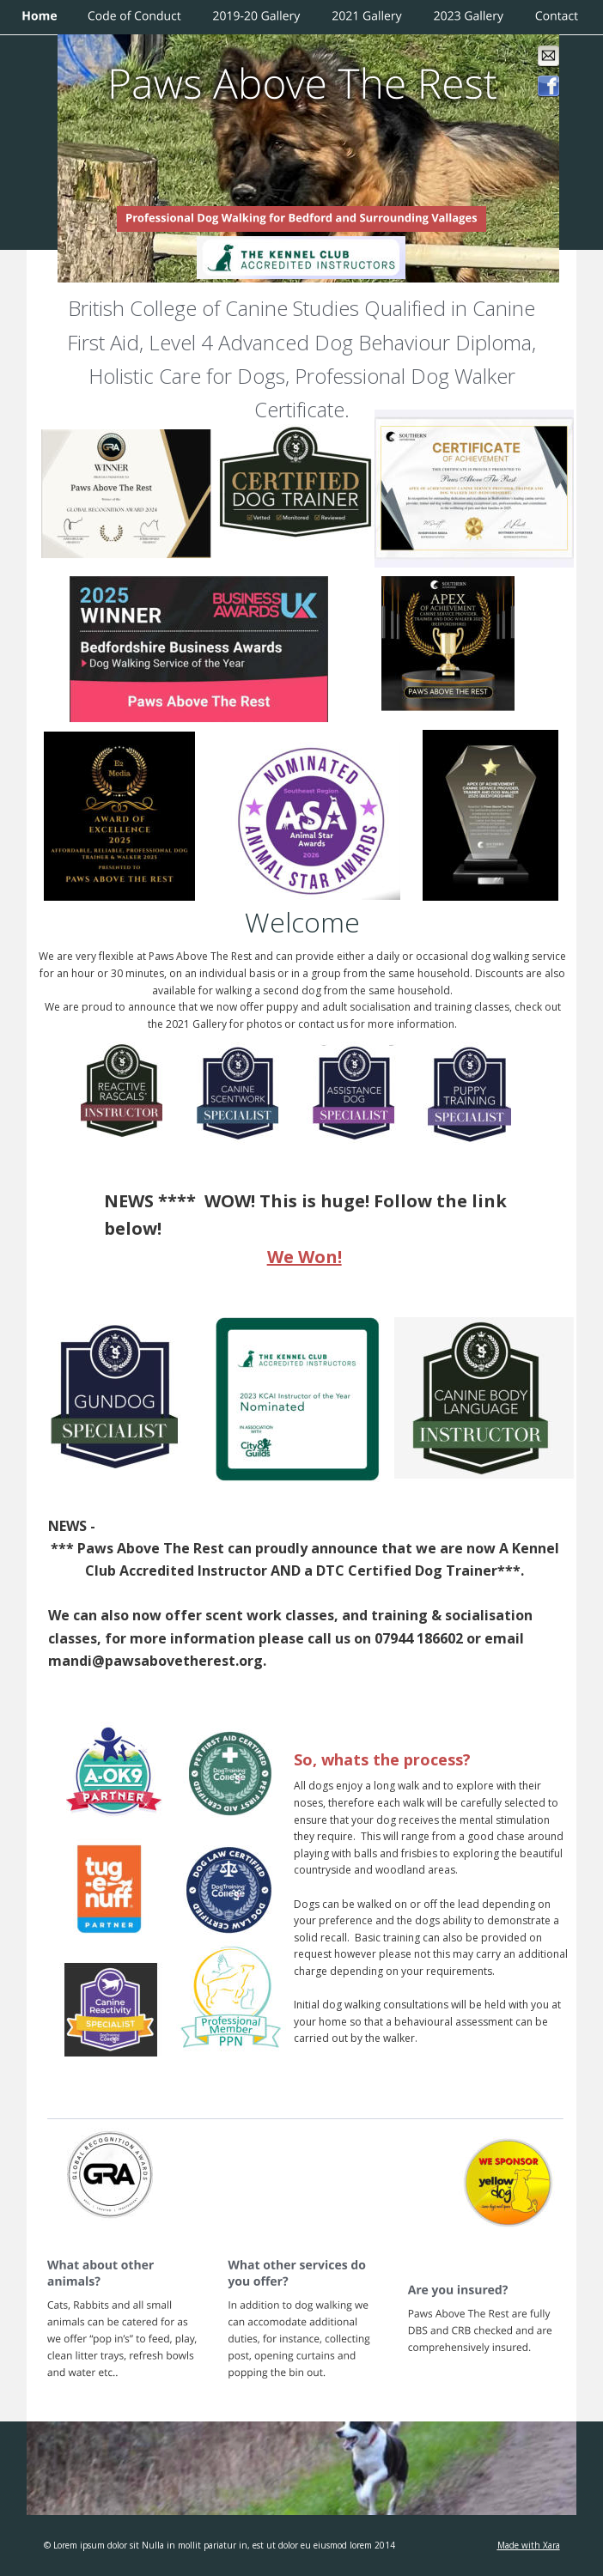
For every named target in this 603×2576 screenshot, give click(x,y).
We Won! (304, 1256)
